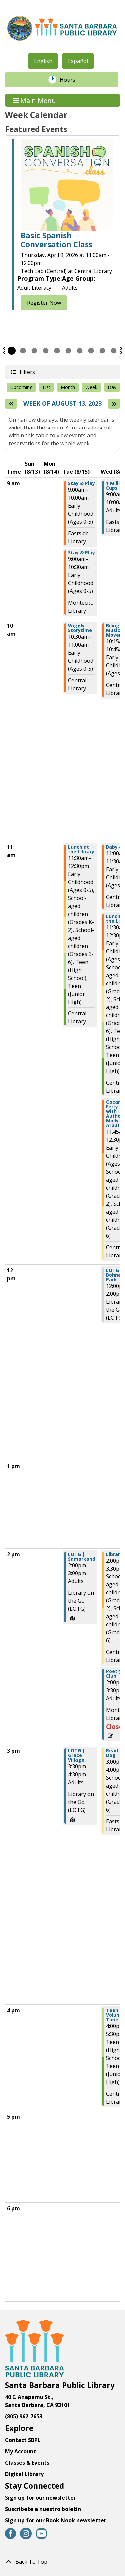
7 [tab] (80, 351)
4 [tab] (46, 351)
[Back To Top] (62, 2561)
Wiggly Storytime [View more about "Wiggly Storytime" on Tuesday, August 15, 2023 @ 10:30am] (80, 628)
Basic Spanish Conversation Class (56, 240)
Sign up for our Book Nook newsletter (56, 2520)
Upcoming (21, 387)
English (43, 61)
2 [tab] (23, 351)
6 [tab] (68, 351)
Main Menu (34, 100)
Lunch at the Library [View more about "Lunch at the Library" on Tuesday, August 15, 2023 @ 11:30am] (81, 849)
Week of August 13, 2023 (62, 403)
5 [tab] (57, 351)
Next (121, 351)
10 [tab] (114, 351)
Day (112, 387)
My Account (20, 2451)
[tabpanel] (62, 225)
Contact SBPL (23, 2440)
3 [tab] (34, 351)
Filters (27, 372)
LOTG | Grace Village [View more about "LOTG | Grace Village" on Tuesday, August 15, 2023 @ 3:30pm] (76, 1755)
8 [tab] (91, 351)
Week (91, 387)
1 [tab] (12, 351)
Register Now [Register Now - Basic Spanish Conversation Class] (44, 302)
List (46, 387)
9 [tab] (102, 351)
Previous (4, 351)
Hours (71, 80)
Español (78, 61)
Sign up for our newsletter (40, 2497)
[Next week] (114, 404)
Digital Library (24, 2474)
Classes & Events (27, 2462)
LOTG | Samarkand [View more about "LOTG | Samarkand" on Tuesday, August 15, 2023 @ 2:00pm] (81, 1556)
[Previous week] (11, 404)
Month (68, 387)
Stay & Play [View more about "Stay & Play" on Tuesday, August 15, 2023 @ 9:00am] (81, 483)
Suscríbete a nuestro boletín (43, 2509)
